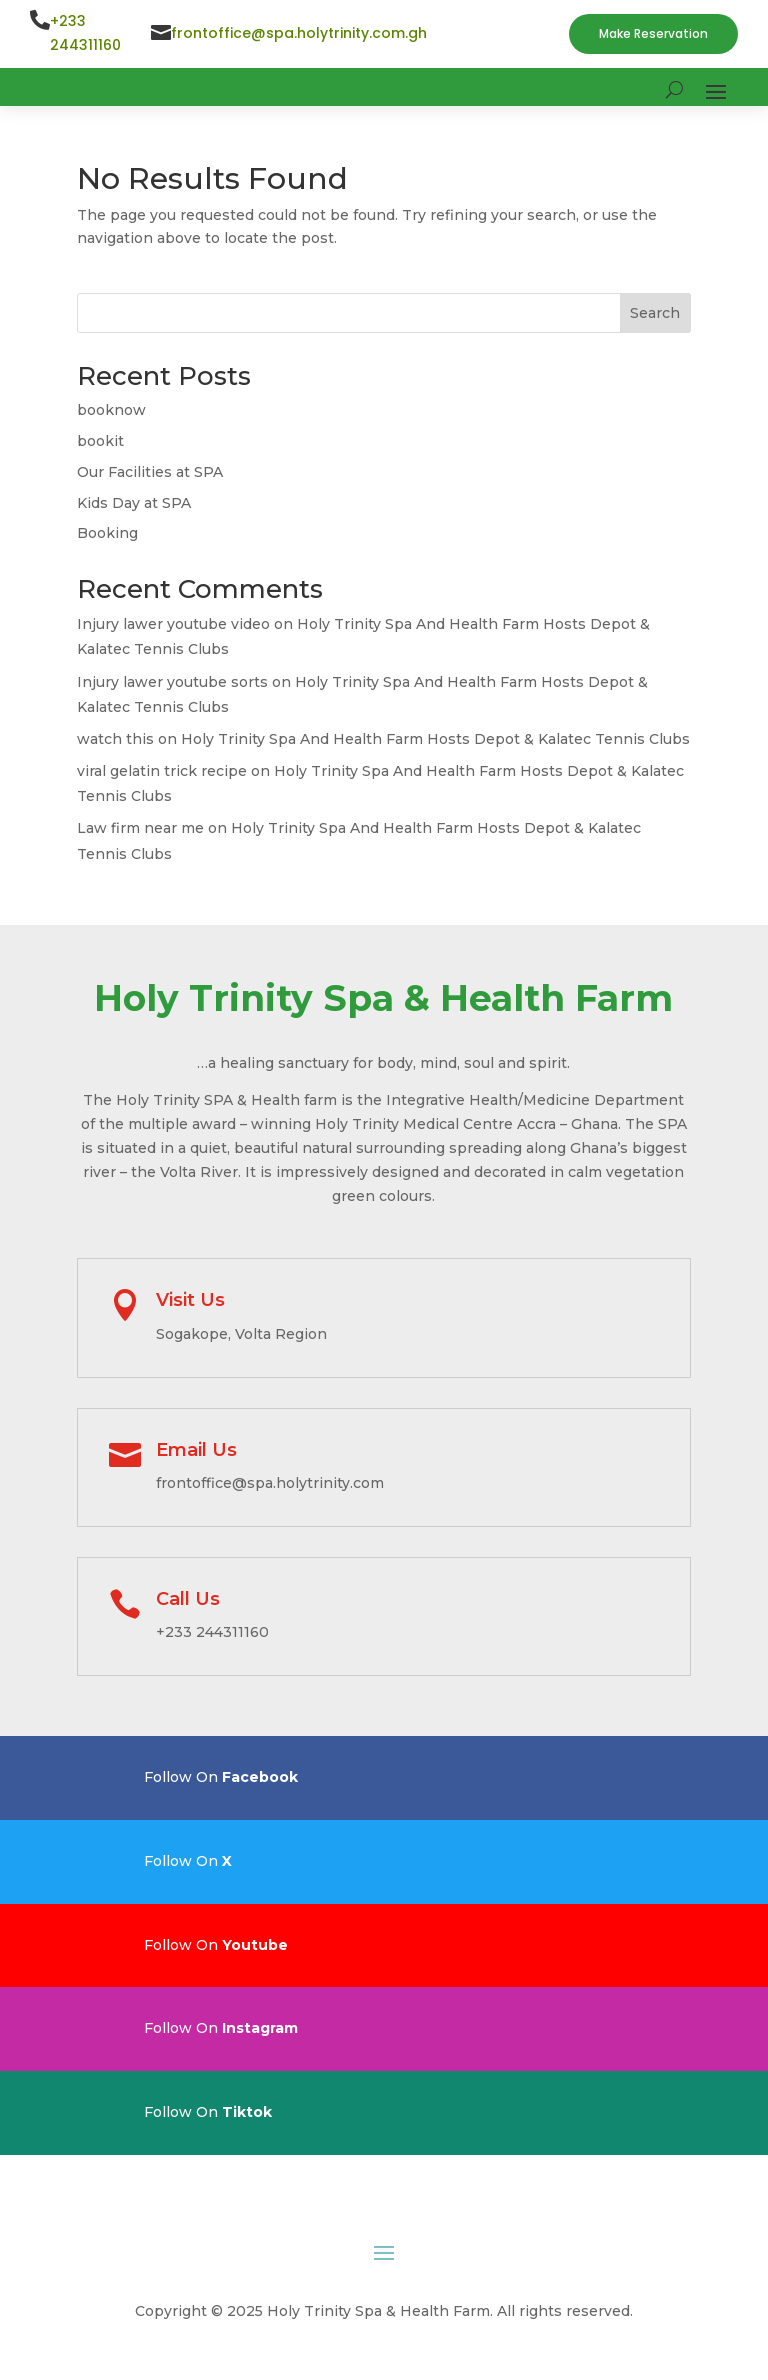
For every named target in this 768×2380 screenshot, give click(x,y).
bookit (100, 441)
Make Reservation (653, 33)
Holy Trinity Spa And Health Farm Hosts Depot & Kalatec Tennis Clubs (435, 739)
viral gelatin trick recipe (162, 771)
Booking (107, 533)
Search (655, 313)
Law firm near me (140, 828)
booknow (111, 410)
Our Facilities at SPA (150, 472)
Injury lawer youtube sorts (172, 682)
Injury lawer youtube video (173, 624)
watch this (115, 739)
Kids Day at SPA (134, 503)
